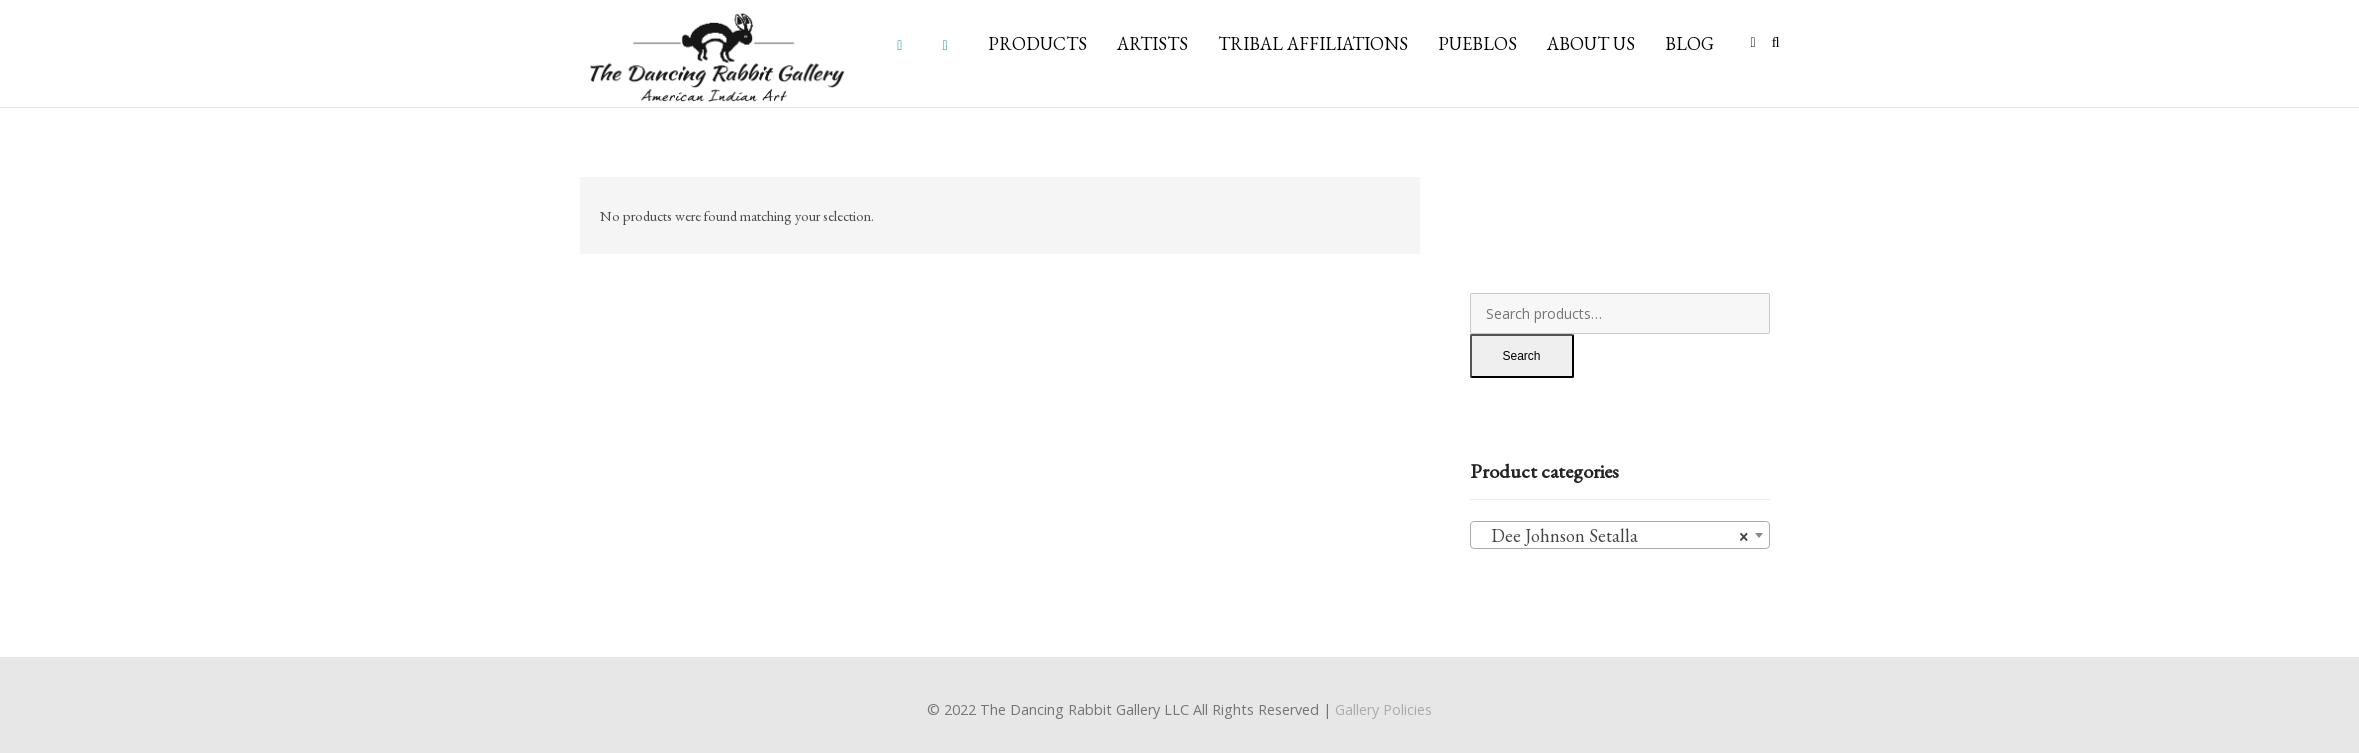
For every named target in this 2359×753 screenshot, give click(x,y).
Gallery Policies (1383, 709)
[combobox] (1620, 535)
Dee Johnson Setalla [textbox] (1614, 536)
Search (1522, 356)
